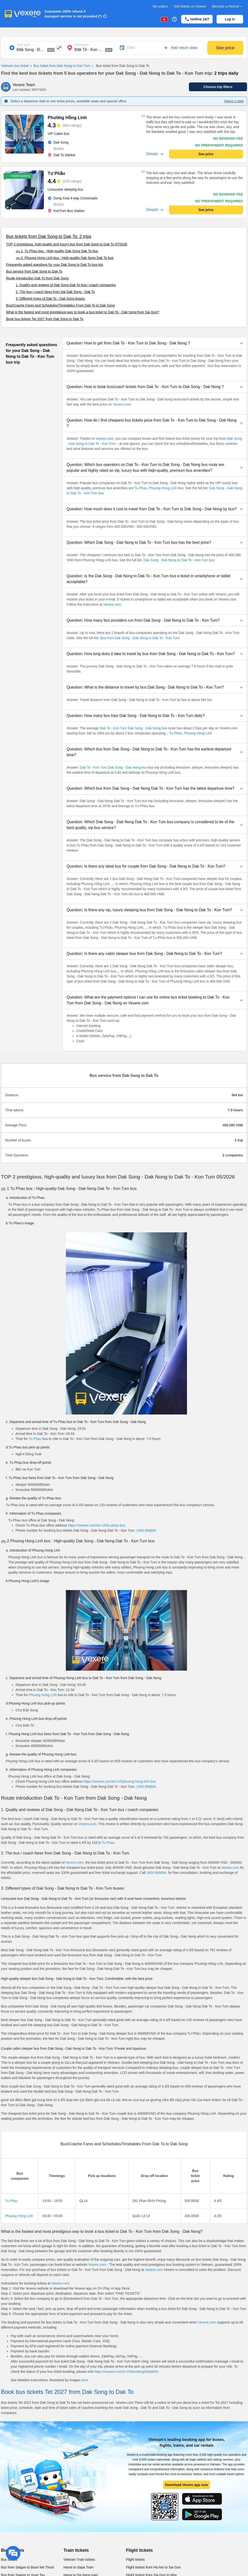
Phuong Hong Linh (163, 488)
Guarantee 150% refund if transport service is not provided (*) (73, 13)
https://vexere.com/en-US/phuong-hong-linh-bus (120, 1781)
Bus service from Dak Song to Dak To (34, 271)
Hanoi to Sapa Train (78, 2567)
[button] (155, 343)
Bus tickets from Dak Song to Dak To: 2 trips (48, 236)
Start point (23, 45)
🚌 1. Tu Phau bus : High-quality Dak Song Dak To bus (57, 251)
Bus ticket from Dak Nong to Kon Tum (59, 66)
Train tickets (76, 2550)
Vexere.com (122, 404)
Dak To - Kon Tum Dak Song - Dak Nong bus (133, 728)
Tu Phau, (141, 488)
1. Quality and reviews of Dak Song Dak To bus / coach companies (66, 285)
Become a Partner (227, 6)
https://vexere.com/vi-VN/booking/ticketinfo (126, 2371)
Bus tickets (12, 2550)
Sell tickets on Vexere (190, 6)
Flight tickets (139, 2550)
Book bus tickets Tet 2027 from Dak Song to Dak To (44, 319)
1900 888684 (146, 1530)
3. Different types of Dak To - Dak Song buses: (50, 299)
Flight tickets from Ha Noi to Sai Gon (153, 2567)
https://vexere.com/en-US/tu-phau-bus (96, 1525)
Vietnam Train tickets (79, 2559)
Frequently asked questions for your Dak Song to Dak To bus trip (54, 265)
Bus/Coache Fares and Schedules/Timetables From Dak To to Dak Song (60, 305)
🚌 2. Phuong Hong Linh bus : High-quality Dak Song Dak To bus (65, 258)
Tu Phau (35, 1439)
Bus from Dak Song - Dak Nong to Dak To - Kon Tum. (140, 638)
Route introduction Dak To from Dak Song (37, 278)
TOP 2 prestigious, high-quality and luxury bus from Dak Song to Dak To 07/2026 (66, 244)
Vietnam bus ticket (15, 66)
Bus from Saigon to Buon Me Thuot (27, 2567)
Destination (82, 45)
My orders (160, 6)
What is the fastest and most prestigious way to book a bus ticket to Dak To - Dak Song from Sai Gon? (82, 312)
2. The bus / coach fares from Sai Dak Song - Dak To (55, 292)
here (84, 2380)
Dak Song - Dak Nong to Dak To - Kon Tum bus (179, 560)
